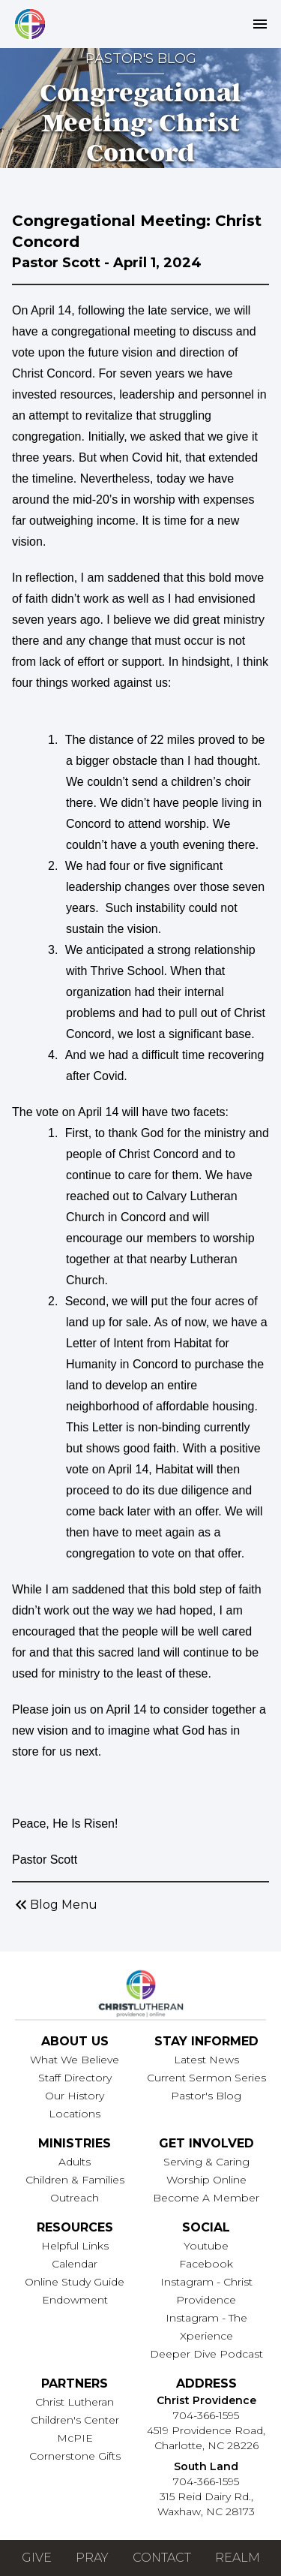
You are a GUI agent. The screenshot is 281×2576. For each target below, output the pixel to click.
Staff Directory (75, 2077)
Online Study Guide (74, 2282)
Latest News (206, 2059)
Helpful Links (75, 2245)
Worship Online (206, 2179)
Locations (74, 2113)
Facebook (206, 2264)
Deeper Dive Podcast (206, 2354)
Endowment (75, 2300)
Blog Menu (54, 1904)
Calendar (74, 2264)
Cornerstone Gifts (75, 2456)
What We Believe (74, 2059)
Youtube (206, 2245)
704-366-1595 (206, 2415)
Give (37, 2557)
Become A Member (206, 2197)
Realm (237, 2557)
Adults (74, 2161)
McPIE (75, 2438)
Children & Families (74, 2179)
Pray (92, 2557)
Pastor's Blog (206, 2095)
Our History (74, 2095)
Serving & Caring (206, 2161)
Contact (162, 2557)
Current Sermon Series (206, 2077)
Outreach (74, 2197)
